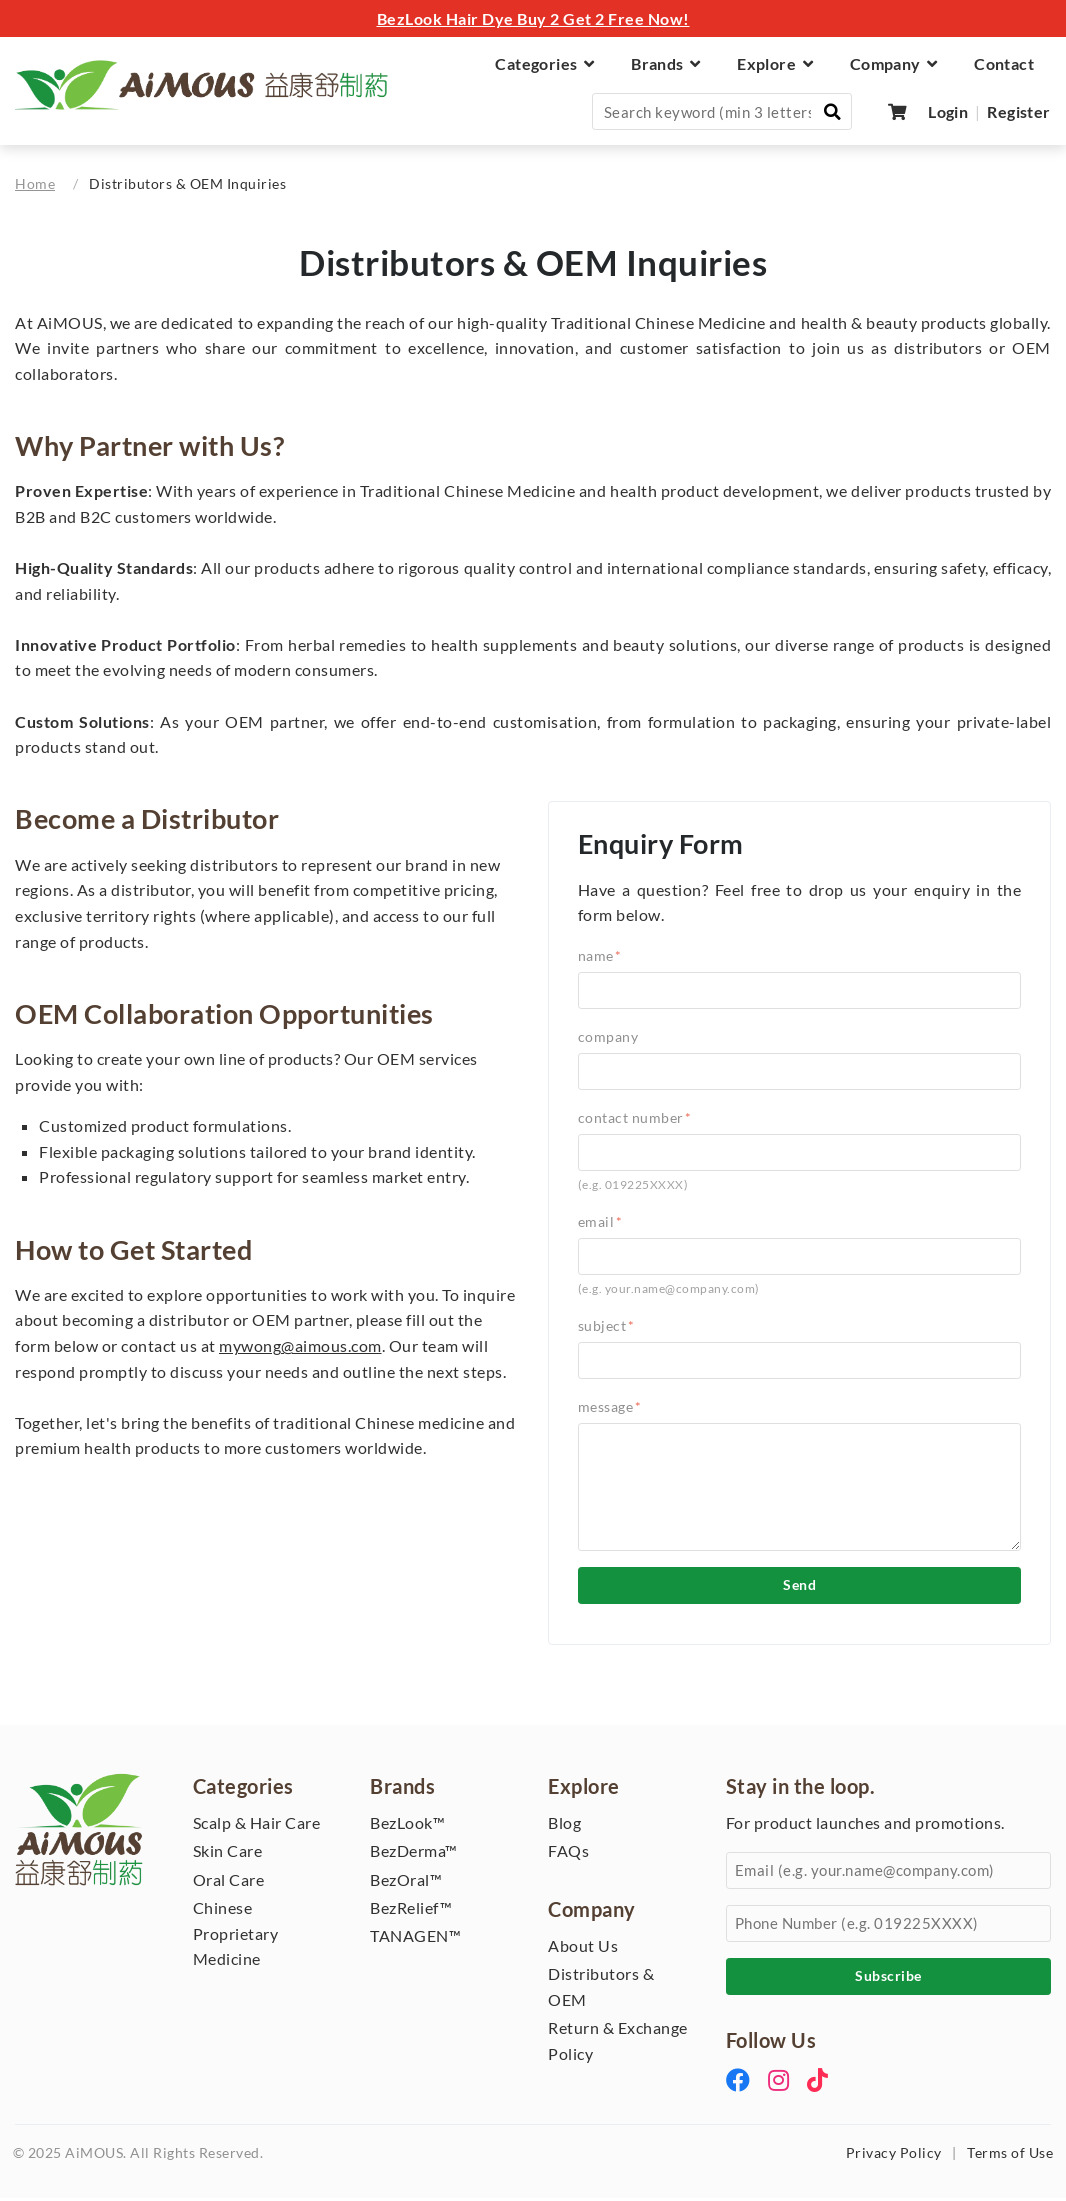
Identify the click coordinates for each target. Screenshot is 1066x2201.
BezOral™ (406, 1881)
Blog (564, 1824)
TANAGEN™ (415, 1938)
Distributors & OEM (601, 1989)
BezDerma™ (414, 1853)
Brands (666, 64)
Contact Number (635, 1120)
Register (1018, 112)
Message (610, 1408)
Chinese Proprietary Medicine (236, 1936)
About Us (583, 1947)
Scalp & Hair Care (257, 1824)
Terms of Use (1010, 2155)
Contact (1004, 64)
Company (894, 64)
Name (600, 957)
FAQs (568, 1853)
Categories (544, 64)
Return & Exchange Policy (618, 2043)
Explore (775, 64)
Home (35, 184)
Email (600, 1223)
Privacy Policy (894, 2155)
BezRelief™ (411, 1910)
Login (948, 112)
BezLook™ (407, 1824)
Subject (606, 1327)
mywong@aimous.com (300, 1348)
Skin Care (228, 1853)
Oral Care (229, 1881)
